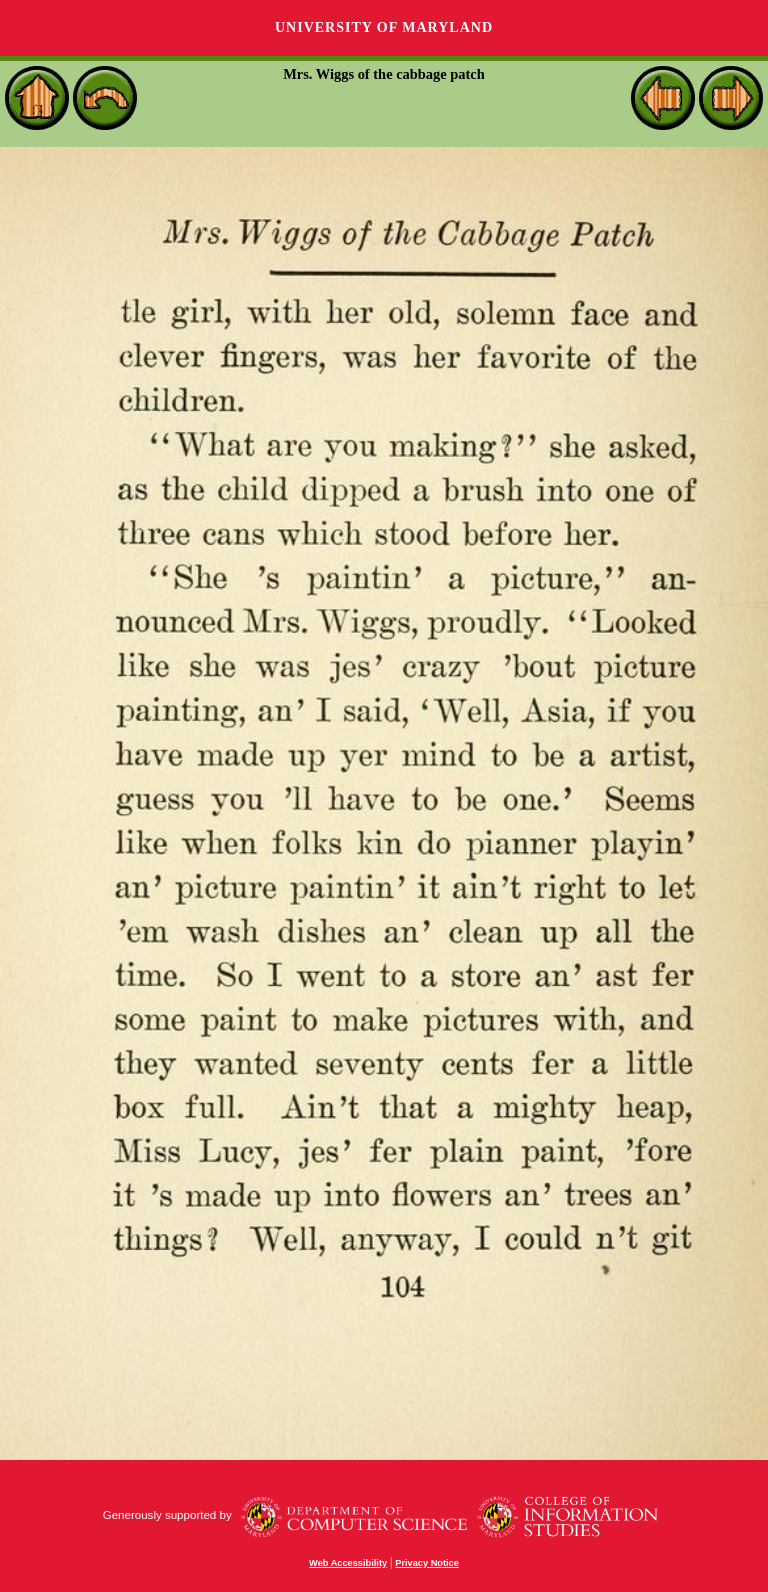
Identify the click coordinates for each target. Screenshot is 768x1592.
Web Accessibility (348, 1563)
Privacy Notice (427, 1563)
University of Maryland (384, 27)
